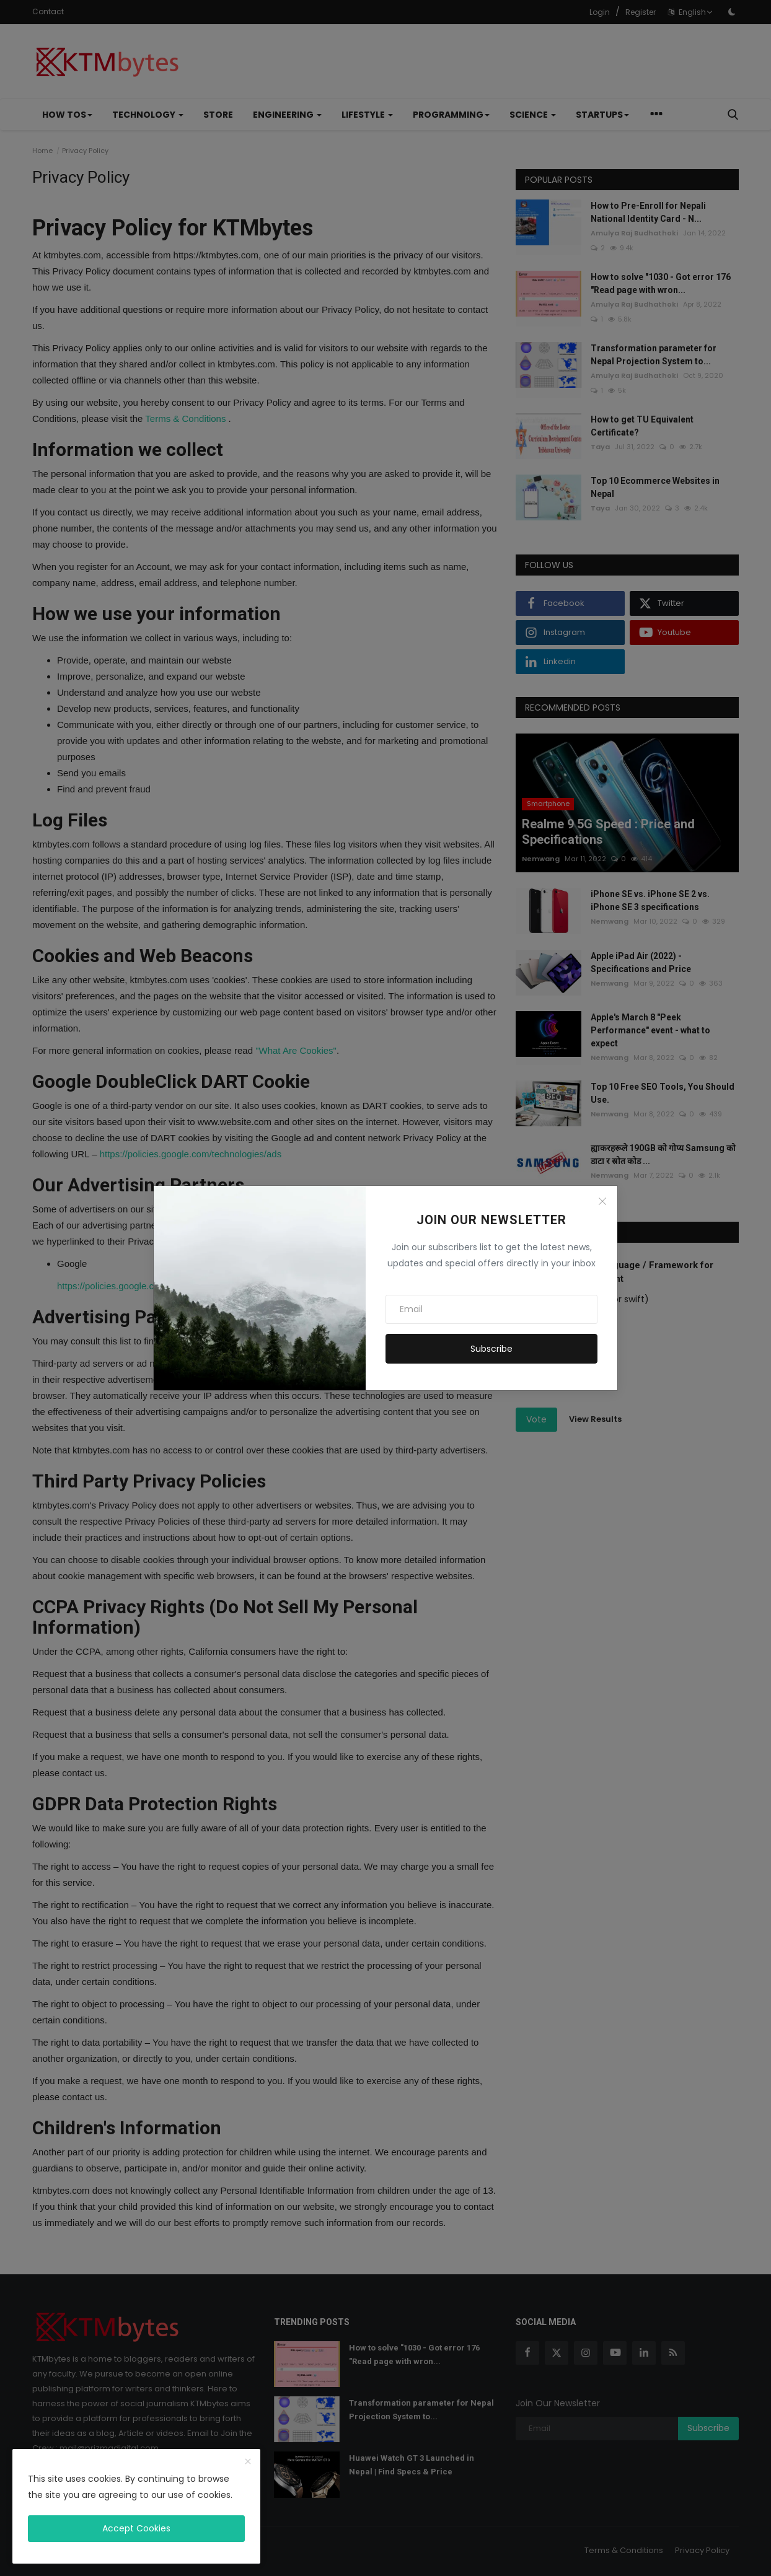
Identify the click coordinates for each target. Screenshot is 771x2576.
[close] (248, 2462)
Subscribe (491, 1349)
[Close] (602, 1201)
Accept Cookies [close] (136, 2528)
